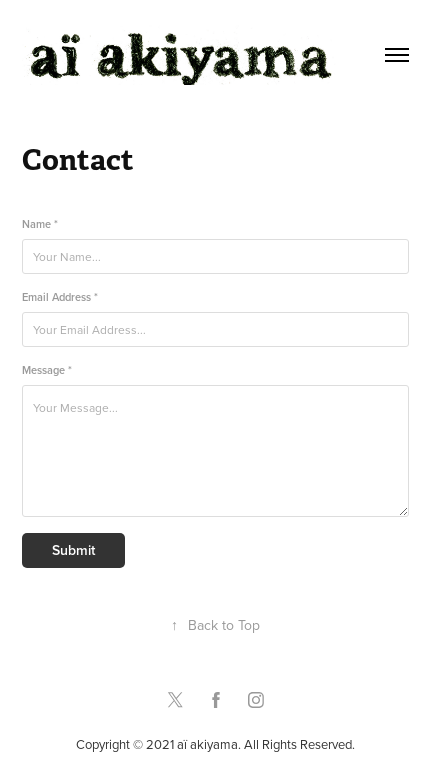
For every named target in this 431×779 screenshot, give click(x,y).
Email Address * (60, 297)
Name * (40, 224)
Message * (47, 370)
